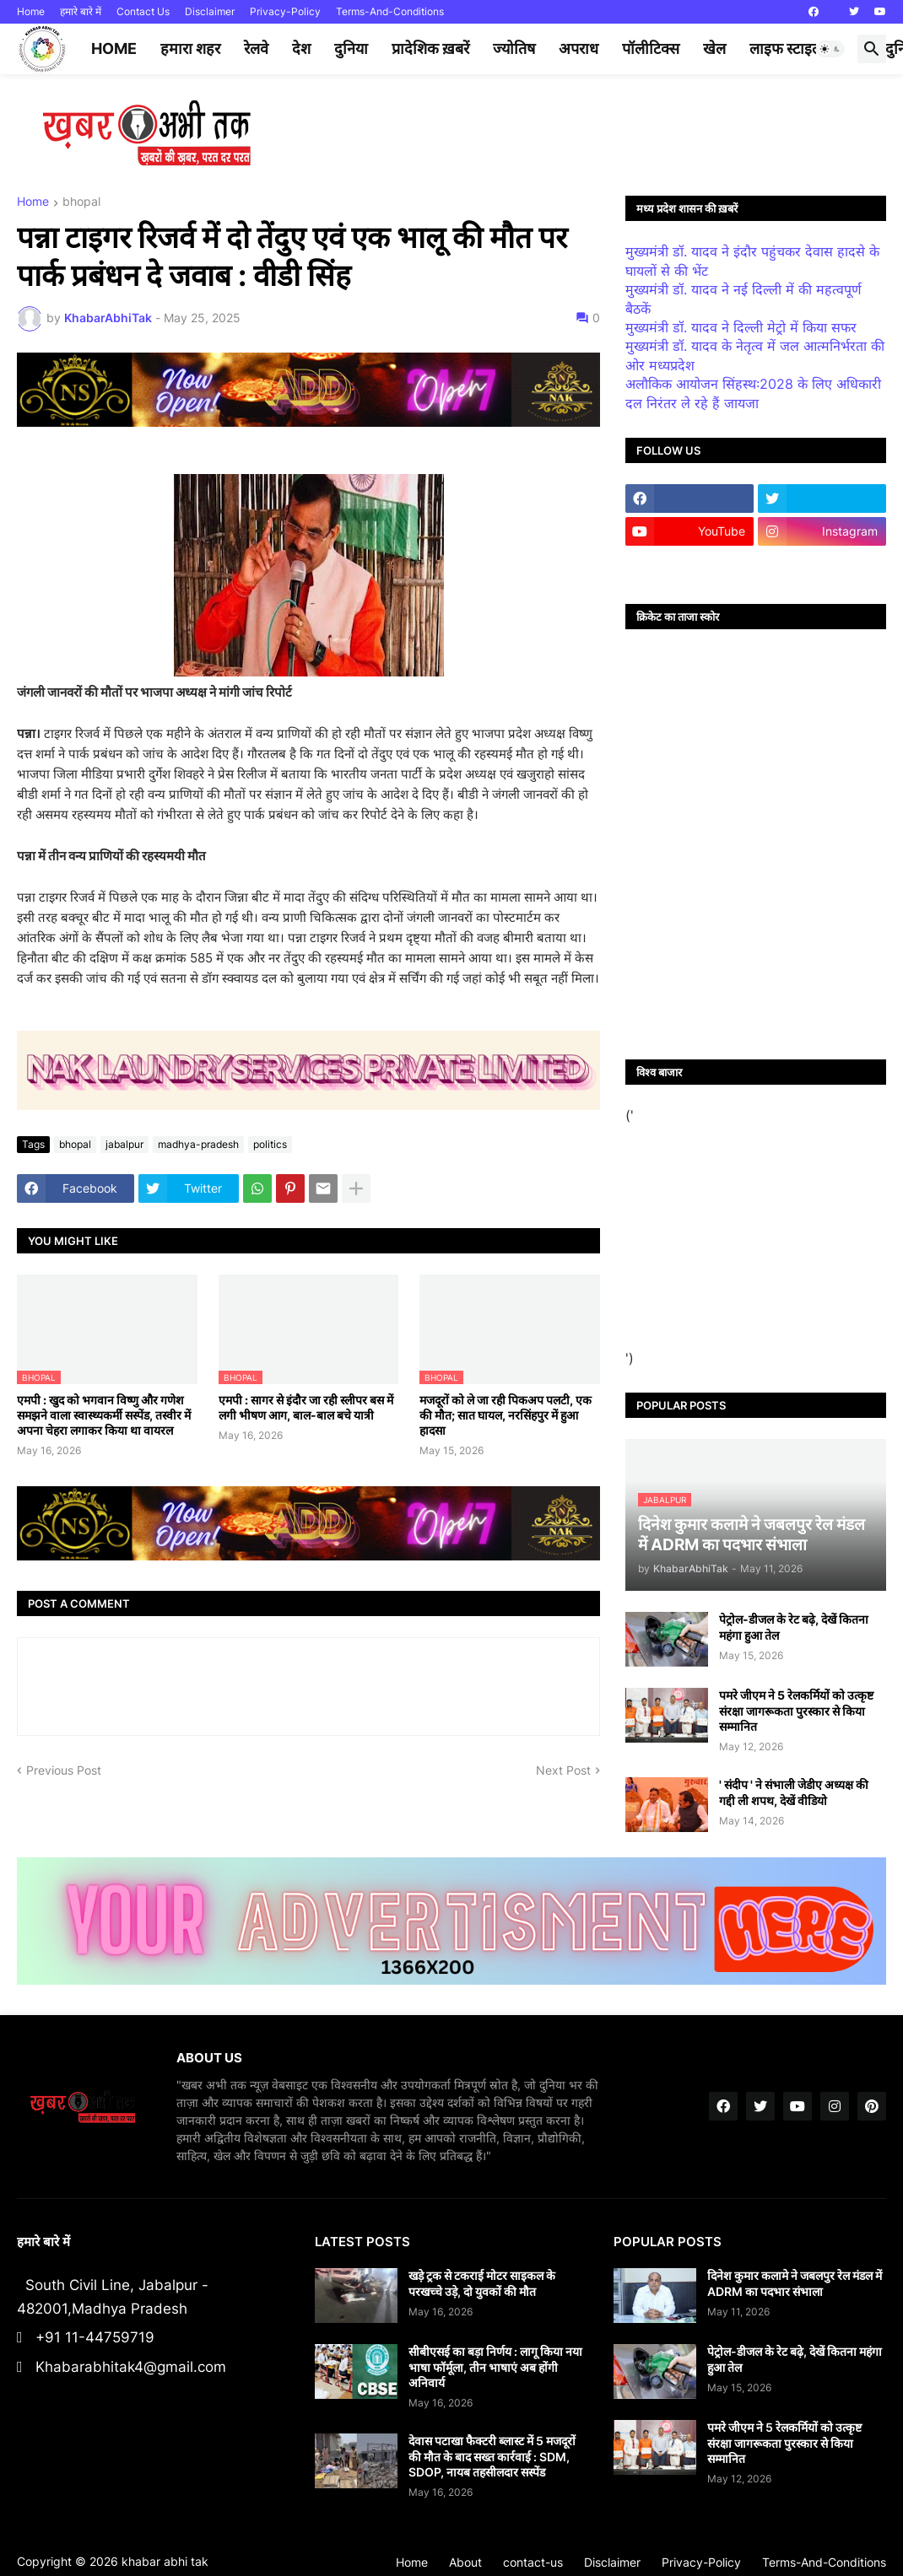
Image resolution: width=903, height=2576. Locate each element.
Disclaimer (210, 11)
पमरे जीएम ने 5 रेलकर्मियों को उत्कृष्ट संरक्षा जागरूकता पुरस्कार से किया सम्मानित (796, 1710)
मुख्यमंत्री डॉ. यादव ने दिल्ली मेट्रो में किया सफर (741, 327)
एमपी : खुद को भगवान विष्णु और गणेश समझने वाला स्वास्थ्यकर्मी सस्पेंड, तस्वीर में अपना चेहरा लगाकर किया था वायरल (104, 1415)
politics (270, 1144)
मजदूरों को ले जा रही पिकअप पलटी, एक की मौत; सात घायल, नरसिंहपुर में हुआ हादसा (505, 1415)
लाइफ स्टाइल (785, 48)
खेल (714, 48)
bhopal (81, 202)
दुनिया (351, 48)
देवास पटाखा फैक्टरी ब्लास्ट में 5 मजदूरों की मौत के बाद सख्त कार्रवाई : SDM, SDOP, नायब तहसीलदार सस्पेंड (492, 2455)
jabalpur (124, 1144)
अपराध (578, 48)
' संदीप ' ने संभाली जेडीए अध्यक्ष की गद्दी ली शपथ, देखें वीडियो (793, 1792)
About (465, 2562)
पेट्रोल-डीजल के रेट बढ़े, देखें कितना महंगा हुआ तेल (793, 1626)
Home (31, 11)
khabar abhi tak (165, 2561)
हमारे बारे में (80, 11)
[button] (830, 48)
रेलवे (256, 48)
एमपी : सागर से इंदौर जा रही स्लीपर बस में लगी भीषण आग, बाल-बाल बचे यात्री (306, 1407)
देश (301, 48)
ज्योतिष (514, 48)
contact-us (533, 2562)
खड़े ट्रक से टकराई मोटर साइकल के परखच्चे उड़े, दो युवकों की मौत (481, 2283)
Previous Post (63, 1770)
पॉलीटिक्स (650, 48)
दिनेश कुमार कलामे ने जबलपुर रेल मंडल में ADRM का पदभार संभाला (794, 2283)
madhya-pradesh (198, 1144)
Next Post (563, 1770)
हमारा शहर (190, 48)
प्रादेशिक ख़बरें (430, 48)
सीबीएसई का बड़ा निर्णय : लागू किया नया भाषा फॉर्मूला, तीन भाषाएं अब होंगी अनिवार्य (495, 2366)
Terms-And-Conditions (390, 11)
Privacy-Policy (285, 11)
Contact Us (143, 11)
